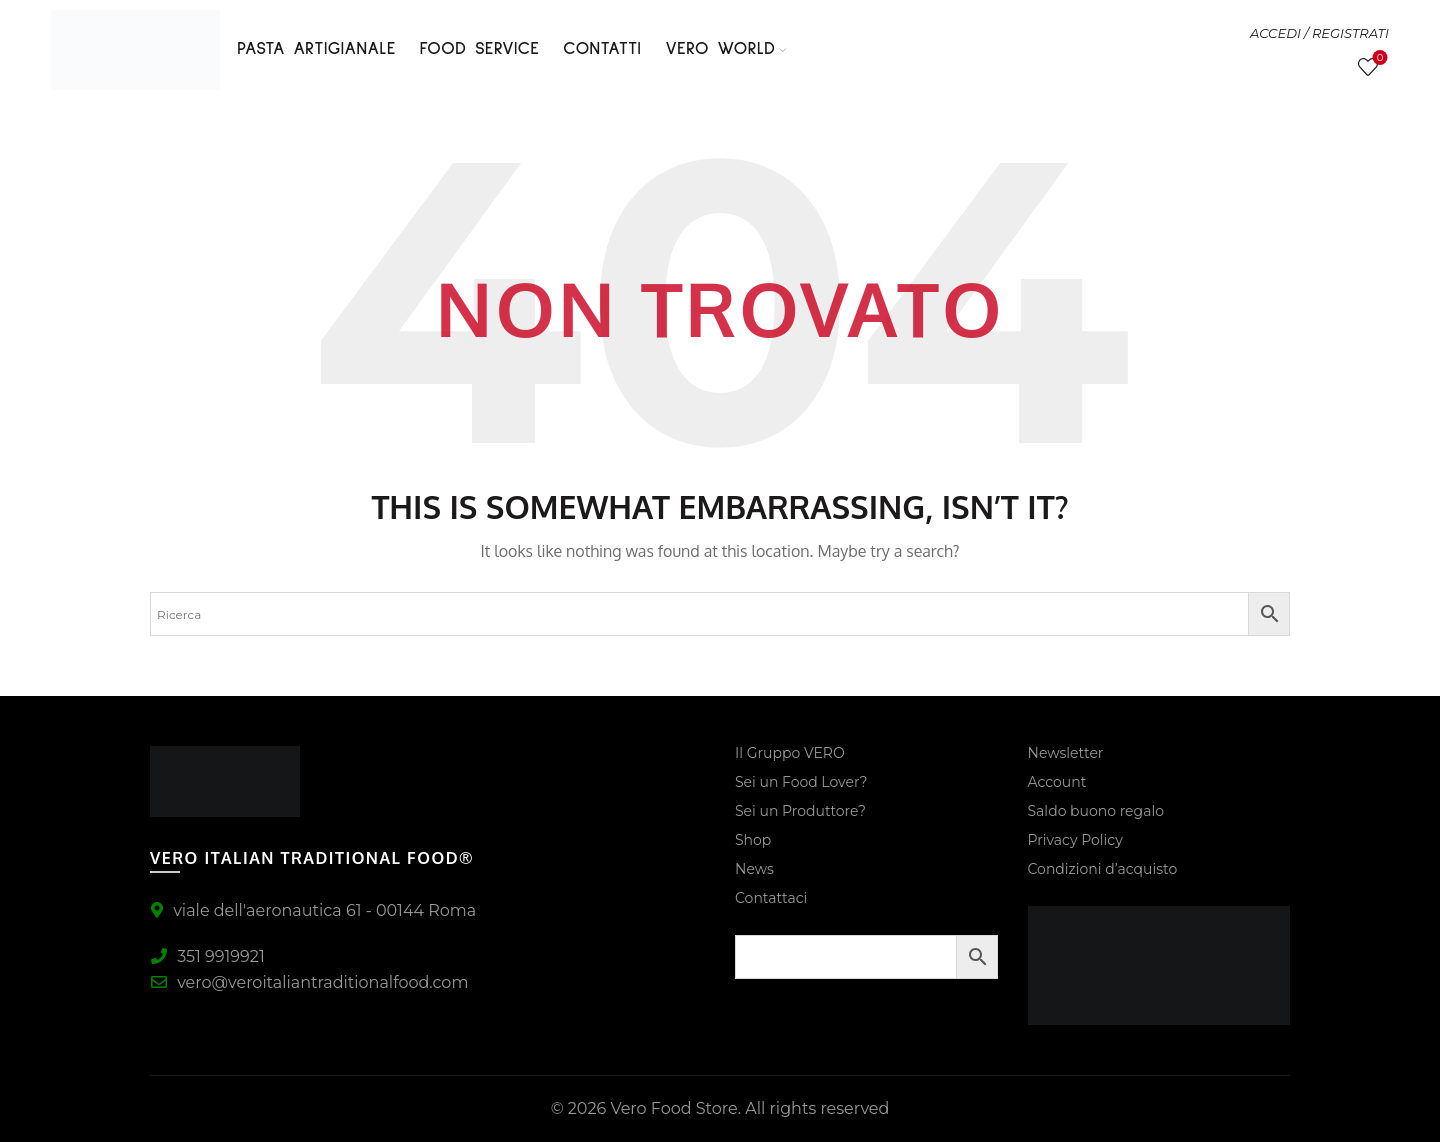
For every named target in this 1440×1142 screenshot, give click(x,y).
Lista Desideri (1378, 58)
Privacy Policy (1075, 840)
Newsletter (1066, 753)
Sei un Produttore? (800, 811)
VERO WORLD (720, 49)
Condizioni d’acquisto (1103, 869)
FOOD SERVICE (480, 49)
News (754, 869)
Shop (753, 840)
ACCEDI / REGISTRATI (1319, 33)
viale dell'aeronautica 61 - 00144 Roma (313, 910)
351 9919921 (207, 956)
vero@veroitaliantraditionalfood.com (309, 982)
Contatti (602, 49)
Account (1057, 782)
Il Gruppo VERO (790, 753)
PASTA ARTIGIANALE (316, 49)
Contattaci (771, 898)
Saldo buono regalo (1096, 811)
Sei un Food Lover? (801, 782)
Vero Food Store (673, 1108)
